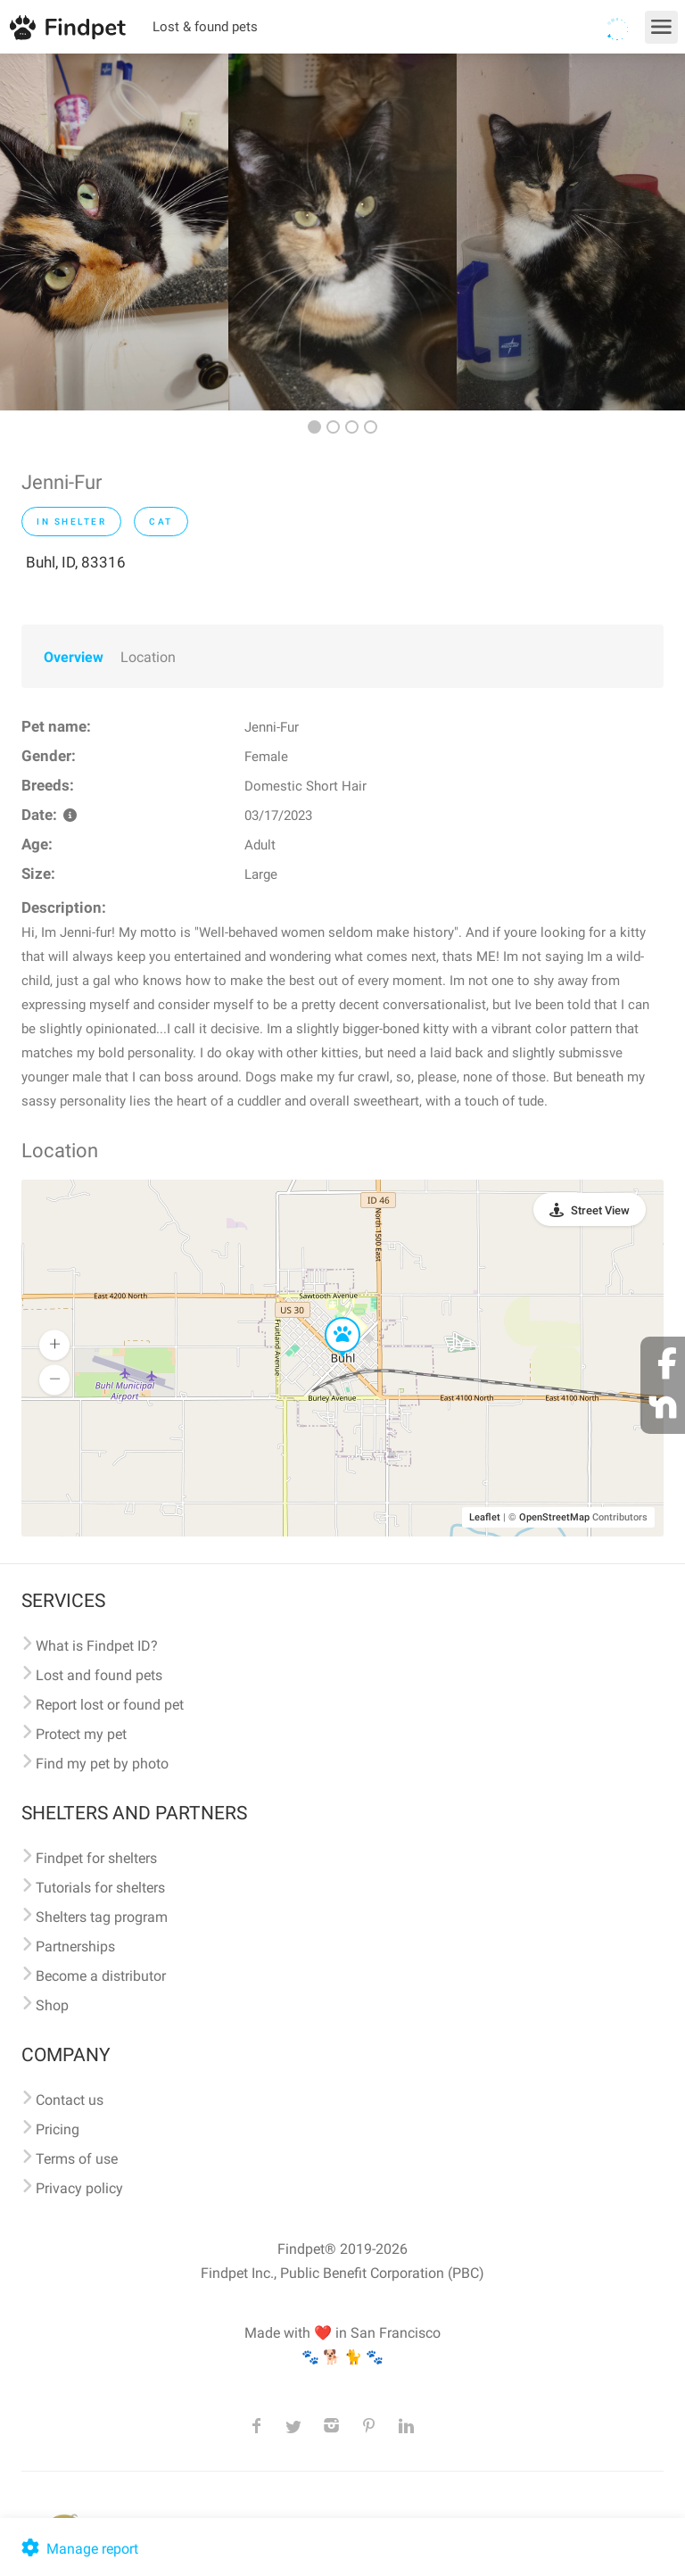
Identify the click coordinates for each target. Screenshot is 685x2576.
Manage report (78, 2548)
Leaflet (484, 1517)
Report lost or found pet (110, 1704)
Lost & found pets (205, 27)
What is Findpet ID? (97, 1645)
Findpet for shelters (96, 1858)
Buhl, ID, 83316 (76, 562)
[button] (330, 1318)
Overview (73, 657)
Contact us (69, 2099)
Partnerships (75, 1946)
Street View (600, 1210)
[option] (114, 232)
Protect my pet (81, 1734)
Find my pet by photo (102, 1763)
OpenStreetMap (554, 1517)
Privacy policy (79, 2188)
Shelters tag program (102, 1917)
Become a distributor (101, 1975)
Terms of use (77, 2158)
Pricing (57, 2129)
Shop (52, 2005)
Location (148, 657)
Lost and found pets (99, 1675)
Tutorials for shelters (100, 1887)
